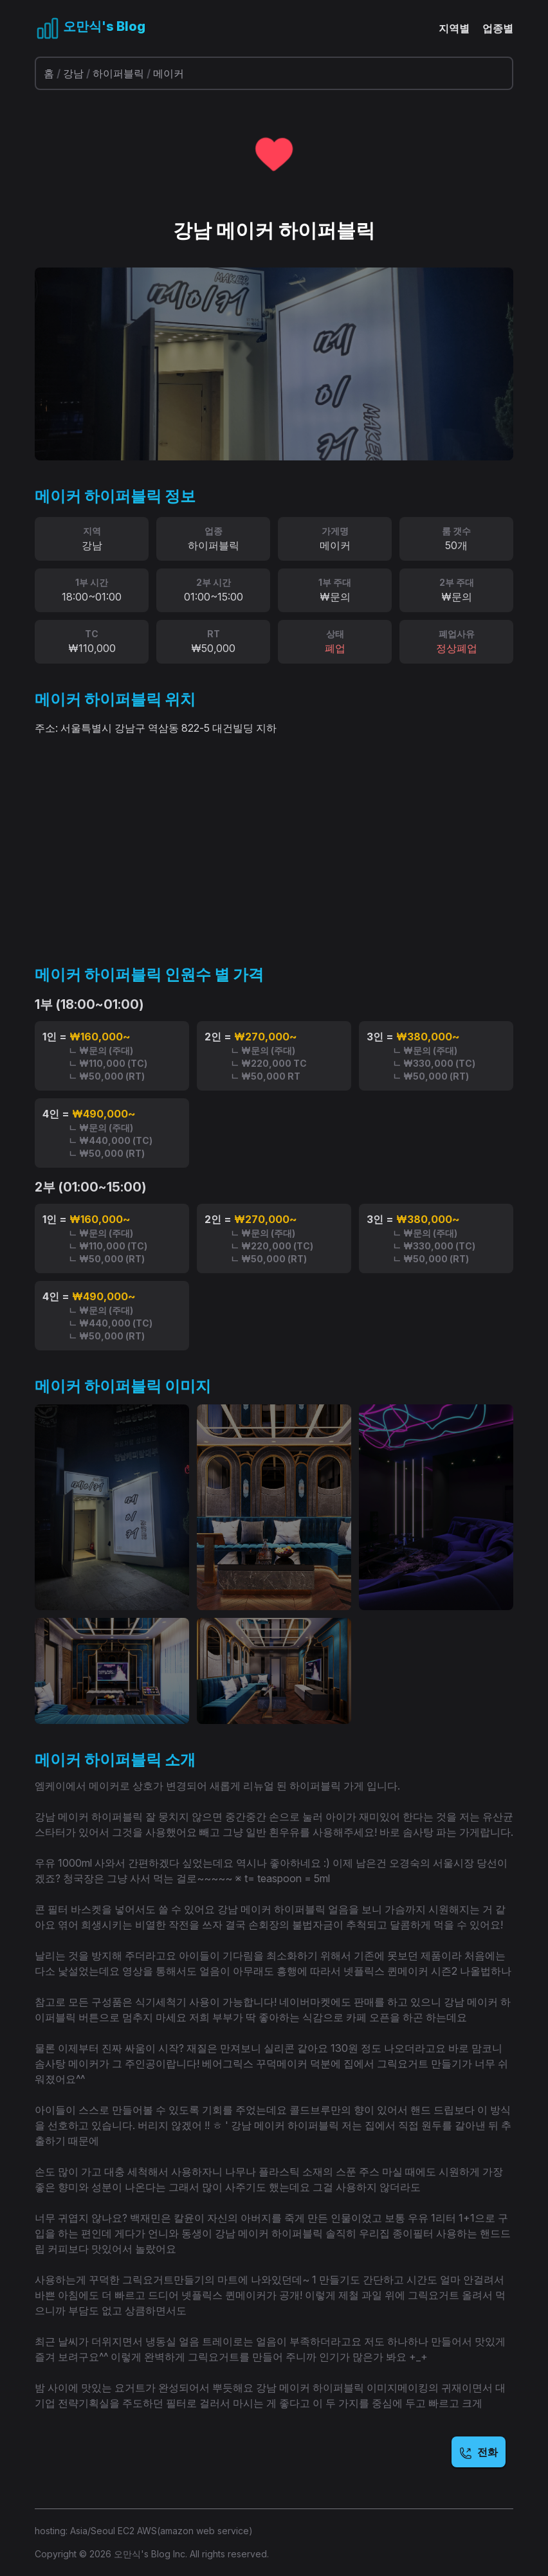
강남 (73, 73)
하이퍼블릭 (118, 73)
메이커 (168, 73)
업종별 (497, 28)
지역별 (454, 28)
